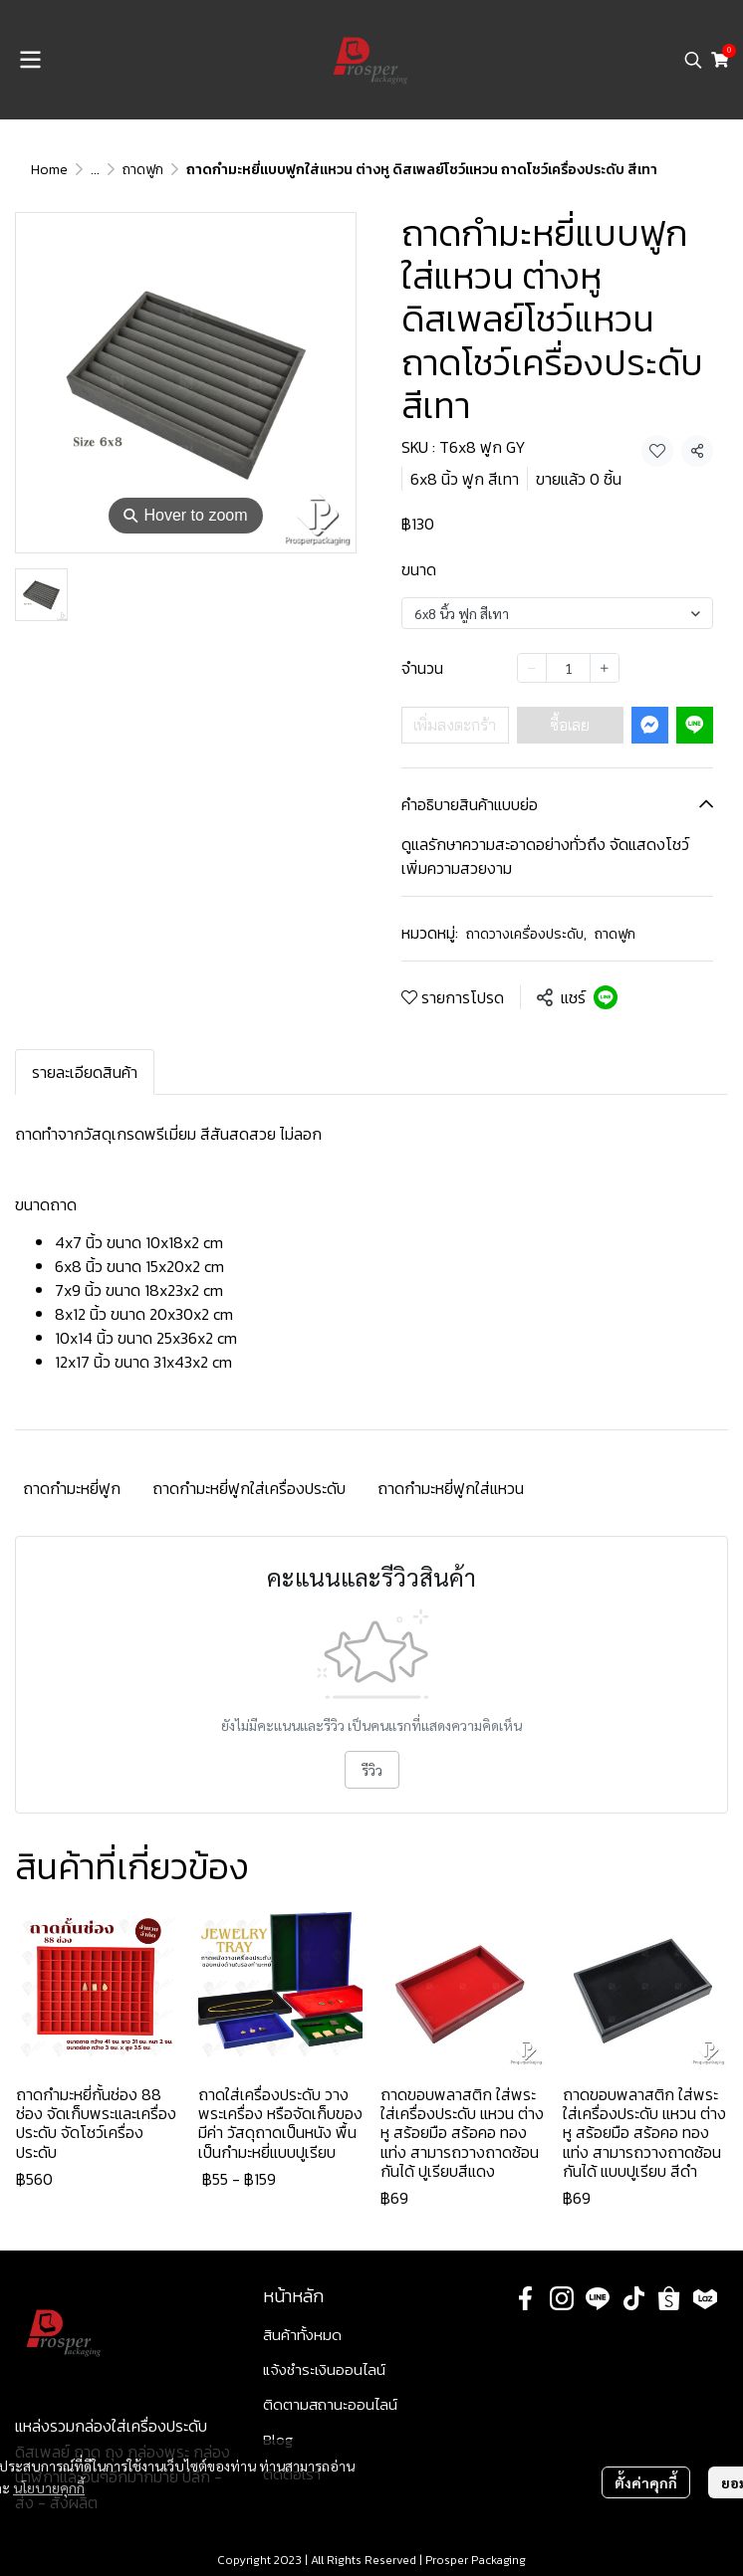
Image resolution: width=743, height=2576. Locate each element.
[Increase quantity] (605, 668)
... (95, 169)
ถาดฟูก (143, 169)
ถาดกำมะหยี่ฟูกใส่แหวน (450, 1488)
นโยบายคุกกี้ (49, 2487)
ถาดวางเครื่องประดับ (526, 934)
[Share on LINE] (606, 997)
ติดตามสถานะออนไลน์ (330, 2404)
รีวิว (372, 1770)
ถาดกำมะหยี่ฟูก (72, 1488)
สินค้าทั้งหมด (302, 2334)
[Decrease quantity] (532, 668)
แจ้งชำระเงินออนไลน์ (324, 2369)
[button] (693, 60)
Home (49, 169)
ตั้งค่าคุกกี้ (646, 2482)
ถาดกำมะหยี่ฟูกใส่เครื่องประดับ (249, 1488)
